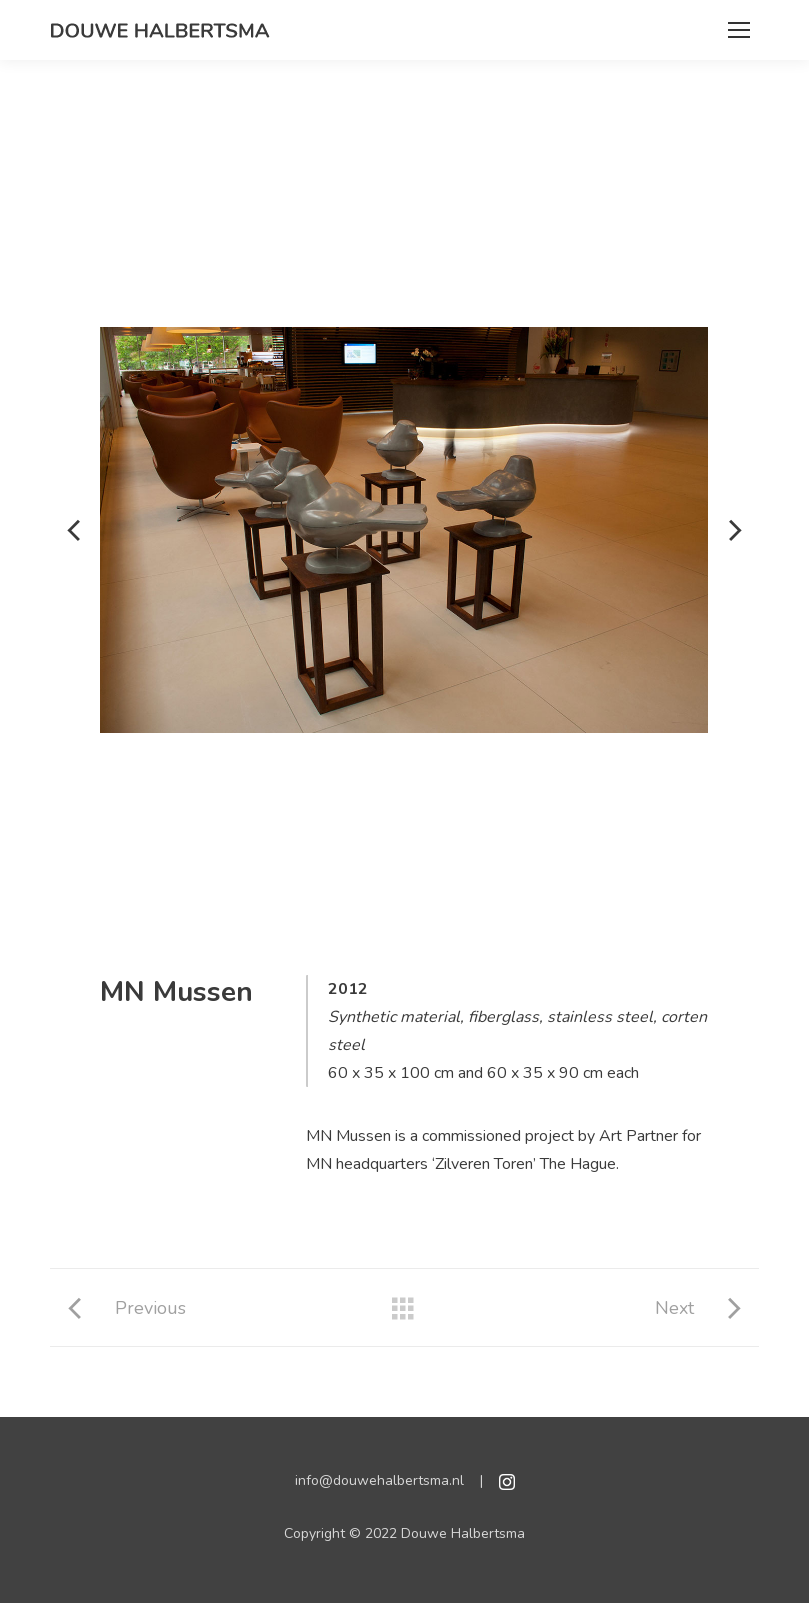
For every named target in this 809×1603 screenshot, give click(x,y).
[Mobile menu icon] (739, 30)
